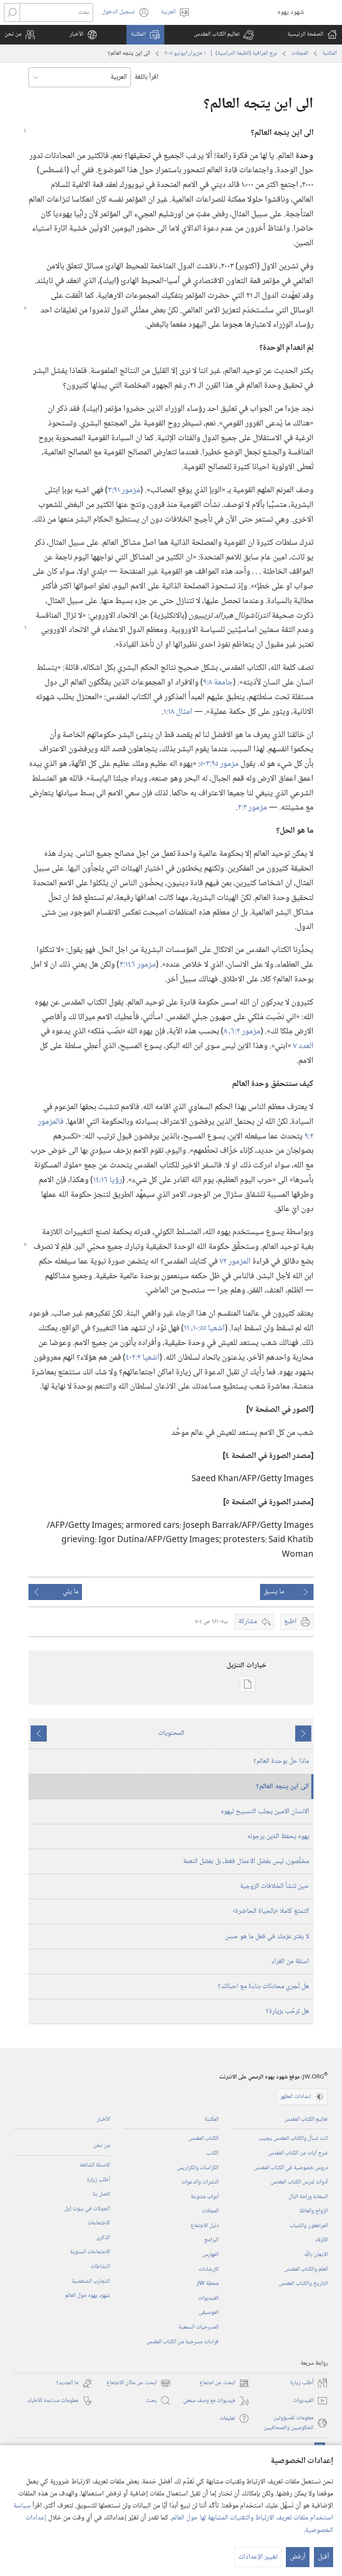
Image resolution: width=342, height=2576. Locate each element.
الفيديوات (208, 2298)
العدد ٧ (303, 1046)
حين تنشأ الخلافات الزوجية (274, 1886)
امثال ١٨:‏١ (177, 712)
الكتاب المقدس (203, 2138)
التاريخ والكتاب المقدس (303, 2283)
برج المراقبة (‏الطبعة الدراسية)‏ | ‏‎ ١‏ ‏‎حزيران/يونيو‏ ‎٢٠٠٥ (220, 53)
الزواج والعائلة (313, 2211)
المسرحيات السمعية (199, 2327)
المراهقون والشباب (308, 2226)
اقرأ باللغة (146, 77)
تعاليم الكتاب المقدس (306, 2119)
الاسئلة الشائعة (95, 2165)
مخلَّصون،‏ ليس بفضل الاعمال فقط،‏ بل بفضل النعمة (246, 1861)
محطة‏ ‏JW (208, 2283)
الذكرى (103, 2238)
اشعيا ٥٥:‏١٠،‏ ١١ (204, 1328)
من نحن (101, 2146)
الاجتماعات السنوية (90, 2252)
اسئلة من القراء (290, 1962)
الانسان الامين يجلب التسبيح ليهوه (265, 1812)
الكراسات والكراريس (198, 2168)
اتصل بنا (101, 2194)
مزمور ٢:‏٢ (252, 807)
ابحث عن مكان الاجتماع (138, 2383)
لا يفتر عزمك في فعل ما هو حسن (267, 1937)
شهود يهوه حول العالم (87, 2296)
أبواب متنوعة (205, 2197)
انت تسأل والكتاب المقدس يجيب (293, 2138)
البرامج (211, 2240)
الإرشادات (209, 2269)
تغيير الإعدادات (257, 2557)
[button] (223, 35)
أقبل (323, 2557)
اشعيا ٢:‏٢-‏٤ (142, 1357)
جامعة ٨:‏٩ (218, 682)
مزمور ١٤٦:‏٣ (137, 964)
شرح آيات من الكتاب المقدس (298, 2153)
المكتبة (329, 53)
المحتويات (171, 1733)
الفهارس (210, 2255)
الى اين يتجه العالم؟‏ (282, 1787)
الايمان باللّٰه (316, 2255)
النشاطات (100, 2267)
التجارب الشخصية (91, 2281)
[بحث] (56, 12)
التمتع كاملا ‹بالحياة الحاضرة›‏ (271, 1911)
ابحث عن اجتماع (224, 2383)
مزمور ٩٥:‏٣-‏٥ (219, 764)
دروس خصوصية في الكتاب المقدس (291, 2168)
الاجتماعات (98, 2223)
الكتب (212, 2153)
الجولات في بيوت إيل (87, 2209)
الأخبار (103, 2119)
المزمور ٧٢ (235, 1261)
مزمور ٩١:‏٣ (124, 490)
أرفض (297, 2557)
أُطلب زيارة (98, 2180)
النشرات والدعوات (200, 2182)
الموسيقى (209, 2312)
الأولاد (321, 2240)
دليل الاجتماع (205, 2226)
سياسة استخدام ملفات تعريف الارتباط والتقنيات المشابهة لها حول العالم (173, 2512)
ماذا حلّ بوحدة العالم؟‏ (281, 1761)
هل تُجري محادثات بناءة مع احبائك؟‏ (263, 1987)
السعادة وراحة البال (308, 2197)
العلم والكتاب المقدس (306, 2269)
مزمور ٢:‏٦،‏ (245, 1031)
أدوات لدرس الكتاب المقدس (299, 2182)
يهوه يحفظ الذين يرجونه (278, 1837)
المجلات (299, 53)
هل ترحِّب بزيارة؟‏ (287, 2011)
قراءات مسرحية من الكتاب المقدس (182, 2342)
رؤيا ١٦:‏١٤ (107, 1180)
